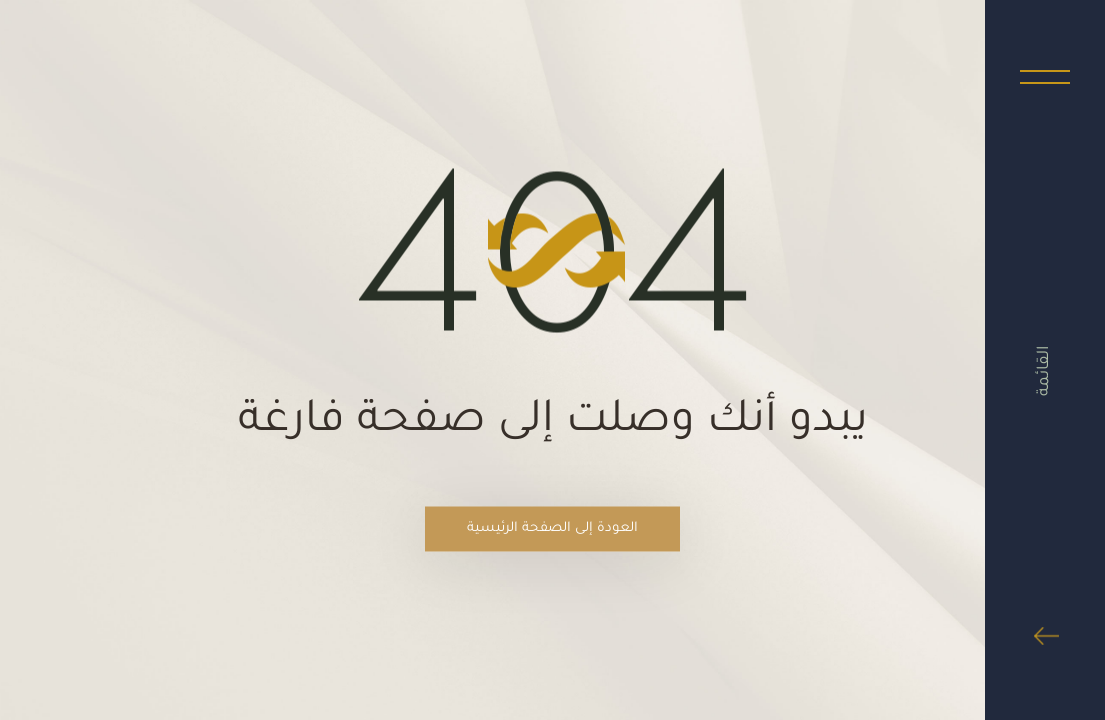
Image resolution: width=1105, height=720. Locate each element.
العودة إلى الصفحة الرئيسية (552, 528)
